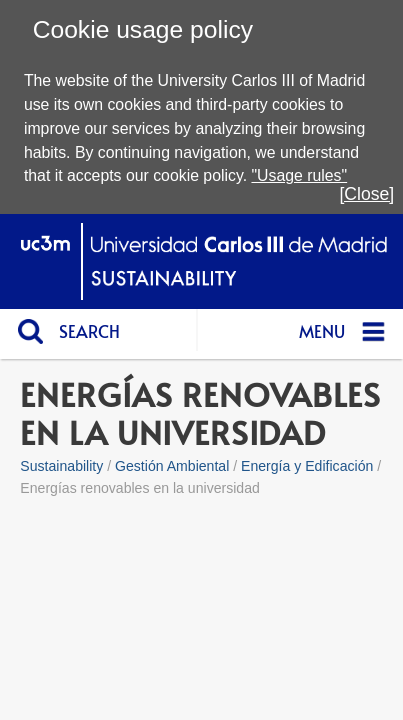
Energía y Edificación (307, 466)
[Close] (366, 194)
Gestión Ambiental (172, 466)
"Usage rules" (299, 175)
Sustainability (61, 466)
